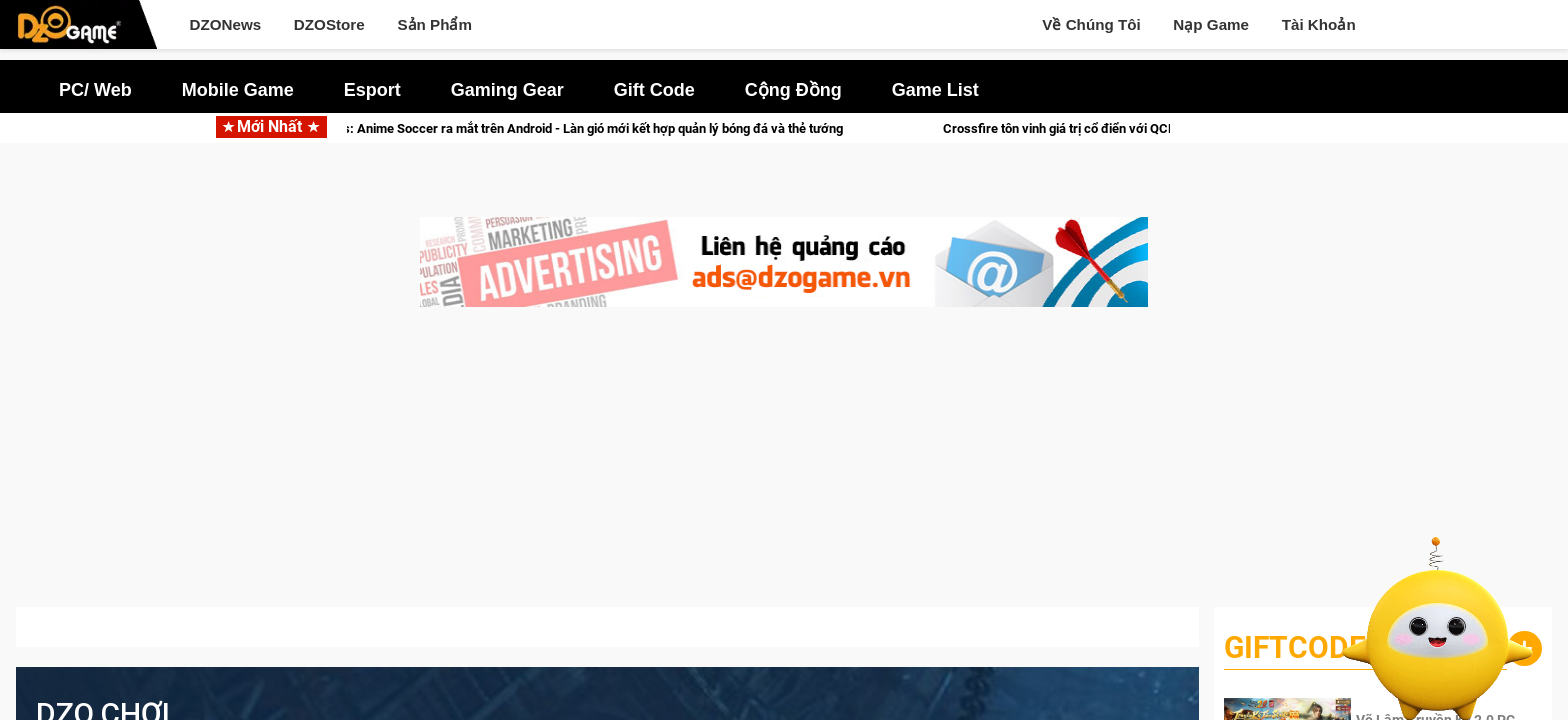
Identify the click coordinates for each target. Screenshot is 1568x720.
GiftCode (1295, 647)
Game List (935, 90)
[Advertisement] (784, 467)
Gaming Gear (507, 90)
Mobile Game (238, 90)
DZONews (225, 24)
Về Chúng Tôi (1091, 24)
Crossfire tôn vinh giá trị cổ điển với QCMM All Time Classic (1147, 128)
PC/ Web (95, 90)
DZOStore (329, 24)
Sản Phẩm (434, 24)
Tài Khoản (1319, 24)
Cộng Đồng (793, 90)
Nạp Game (1211, 24)
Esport (372, 90)
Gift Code (654, 90)
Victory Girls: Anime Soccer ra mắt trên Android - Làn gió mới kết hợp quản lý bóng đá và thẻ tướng (593, 128)
